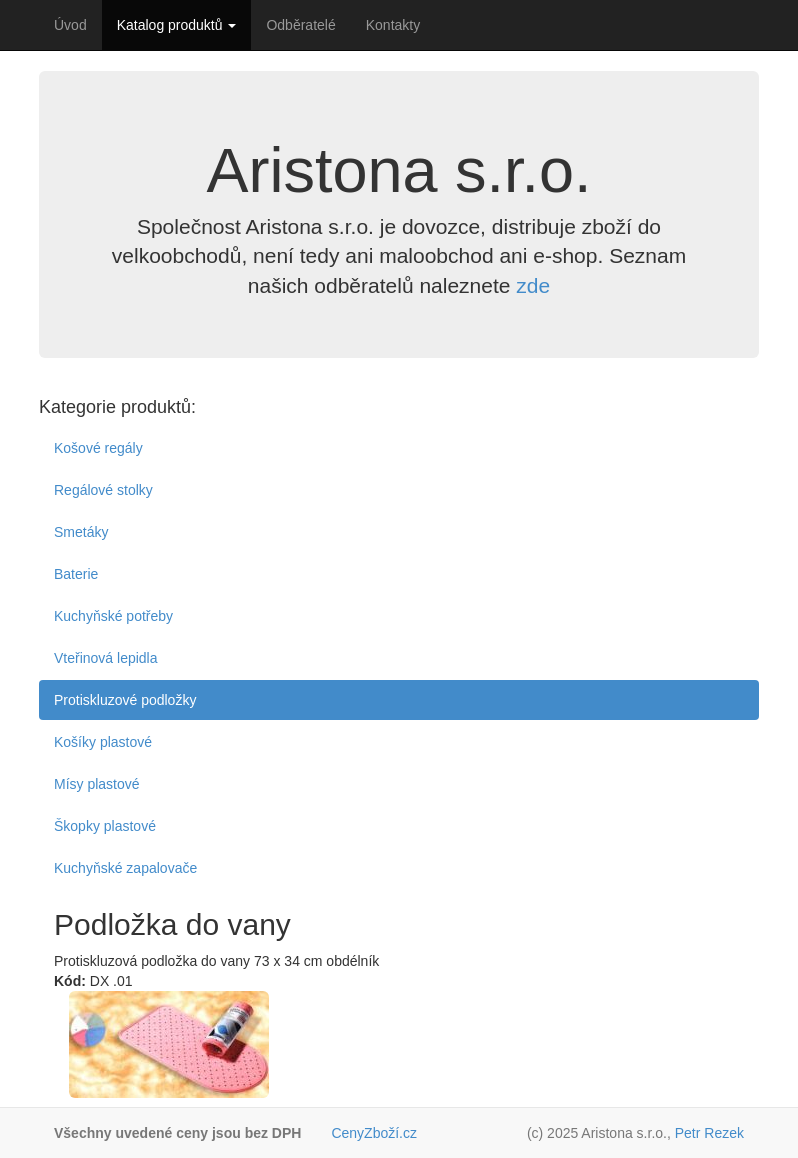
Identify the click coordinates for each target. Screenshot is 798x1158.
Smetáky (81, 532)
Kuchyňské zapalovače (125, 868)
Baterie (76, 574)
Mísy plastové (97, 784)
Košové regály (98, 448)
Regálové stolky (103, 490)
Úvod (70, 25)
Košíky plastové (103, 742)
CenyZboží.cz (374, 1133)
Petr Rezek (709, 1133)
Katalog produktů (177, 25)
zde (533, 285)
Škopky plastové (105, 826)
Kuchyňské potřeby (113, 616)
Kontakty (393, 25)
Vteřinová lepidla (106, 658)
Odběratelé (300, 25)
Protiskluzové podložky (125, 700)
